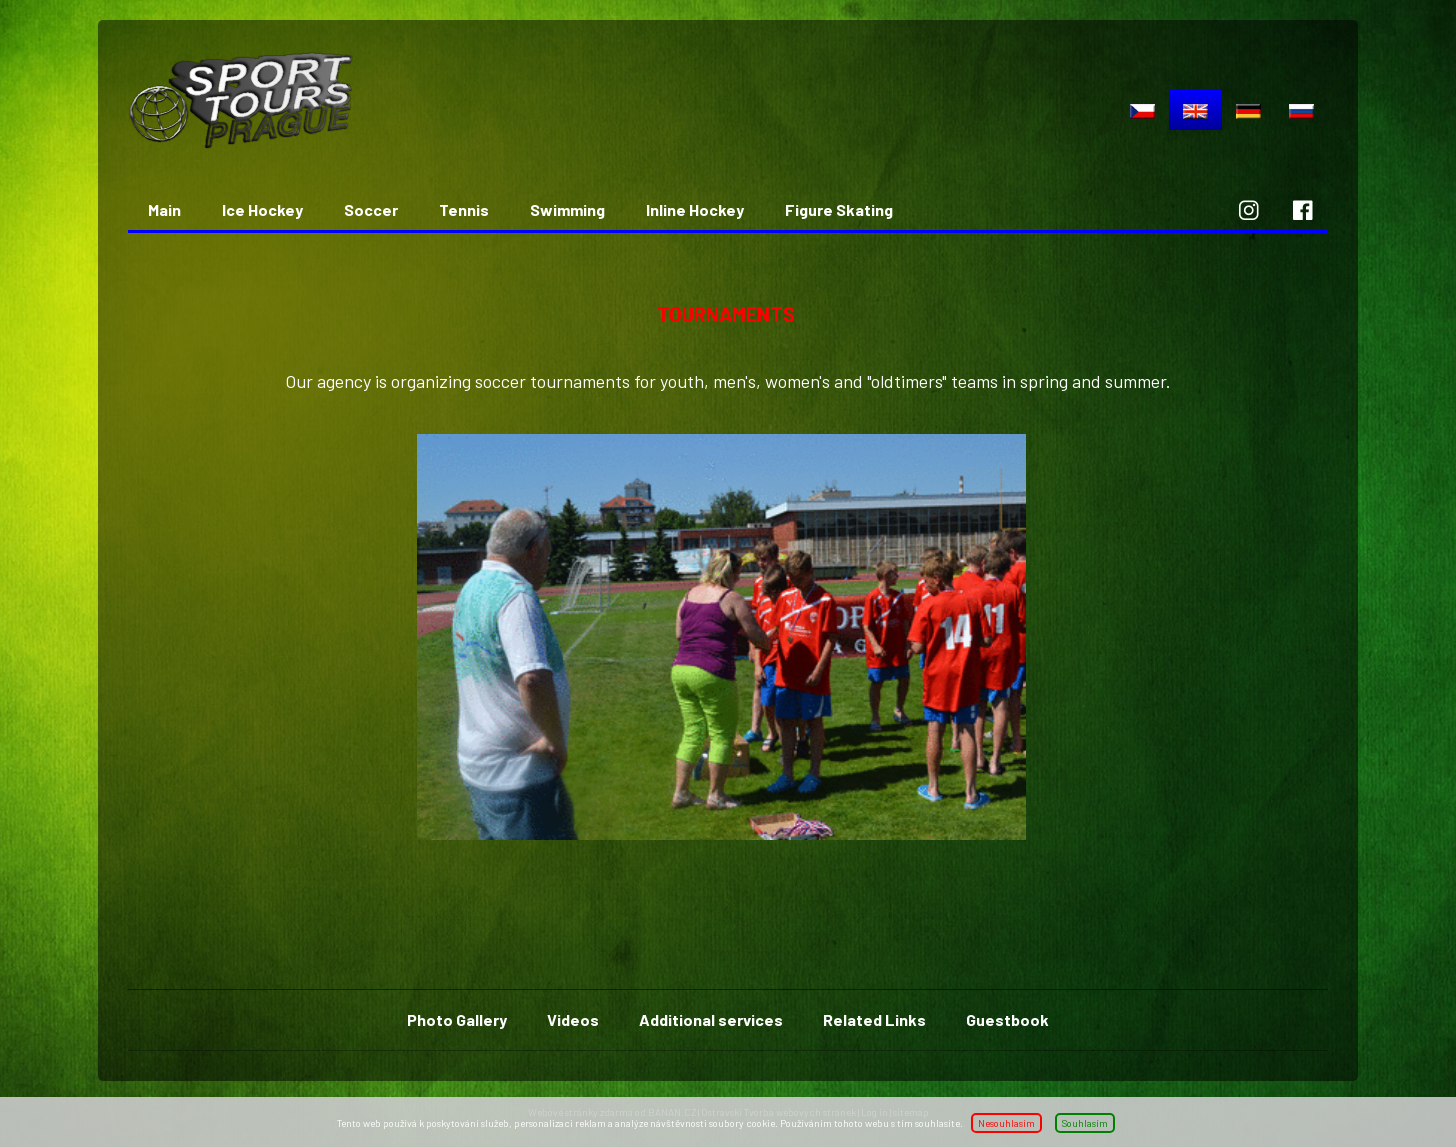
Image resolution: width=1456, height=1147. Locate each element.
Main (164, 209)
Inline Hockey (695, 209)
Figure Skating (839, 209)
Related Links (874, 1019)
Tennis (464, 209)
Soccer (371, 209)
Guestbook (1007, 1019)
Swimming (567, 209)
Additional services (711, 1019)
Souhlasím (1085, 1123)
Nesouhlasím (1006, 1123)
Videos (573, 1019)
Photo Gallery (457, 1019)
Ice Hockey (262, 209)
